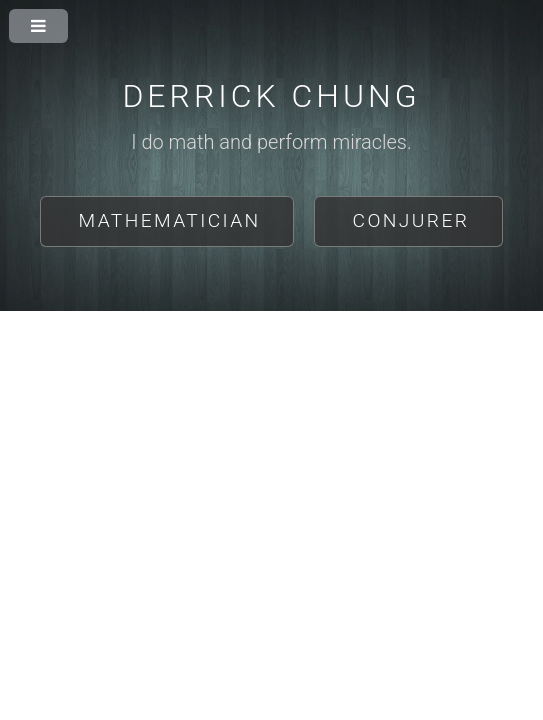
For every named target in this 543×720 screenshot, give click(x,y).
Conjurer (411, 220)
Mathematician (170, 220)
